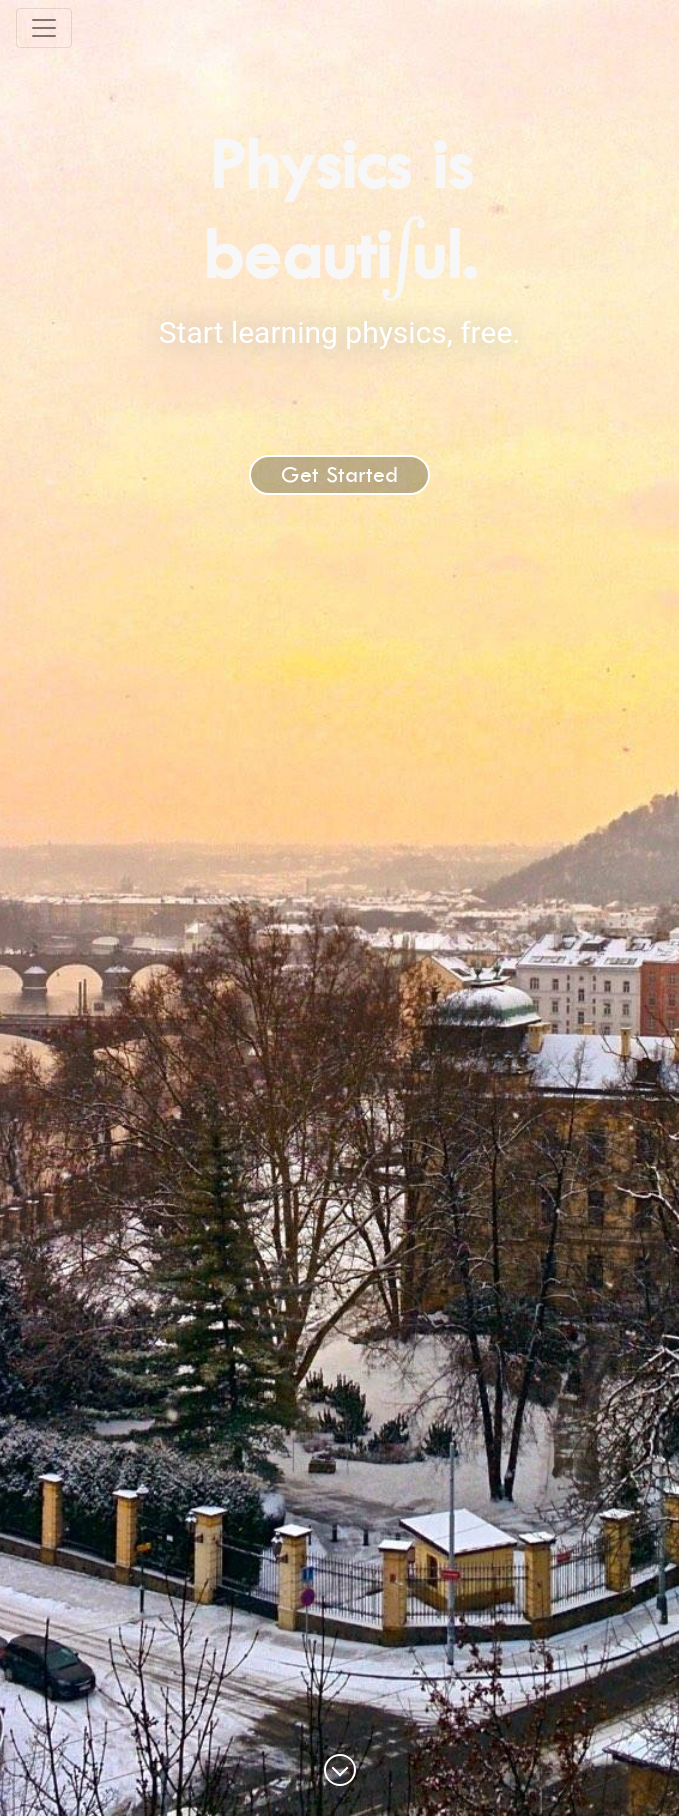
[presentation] (402, 254)
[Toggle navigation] (44, 28)
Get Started (339, 474)
